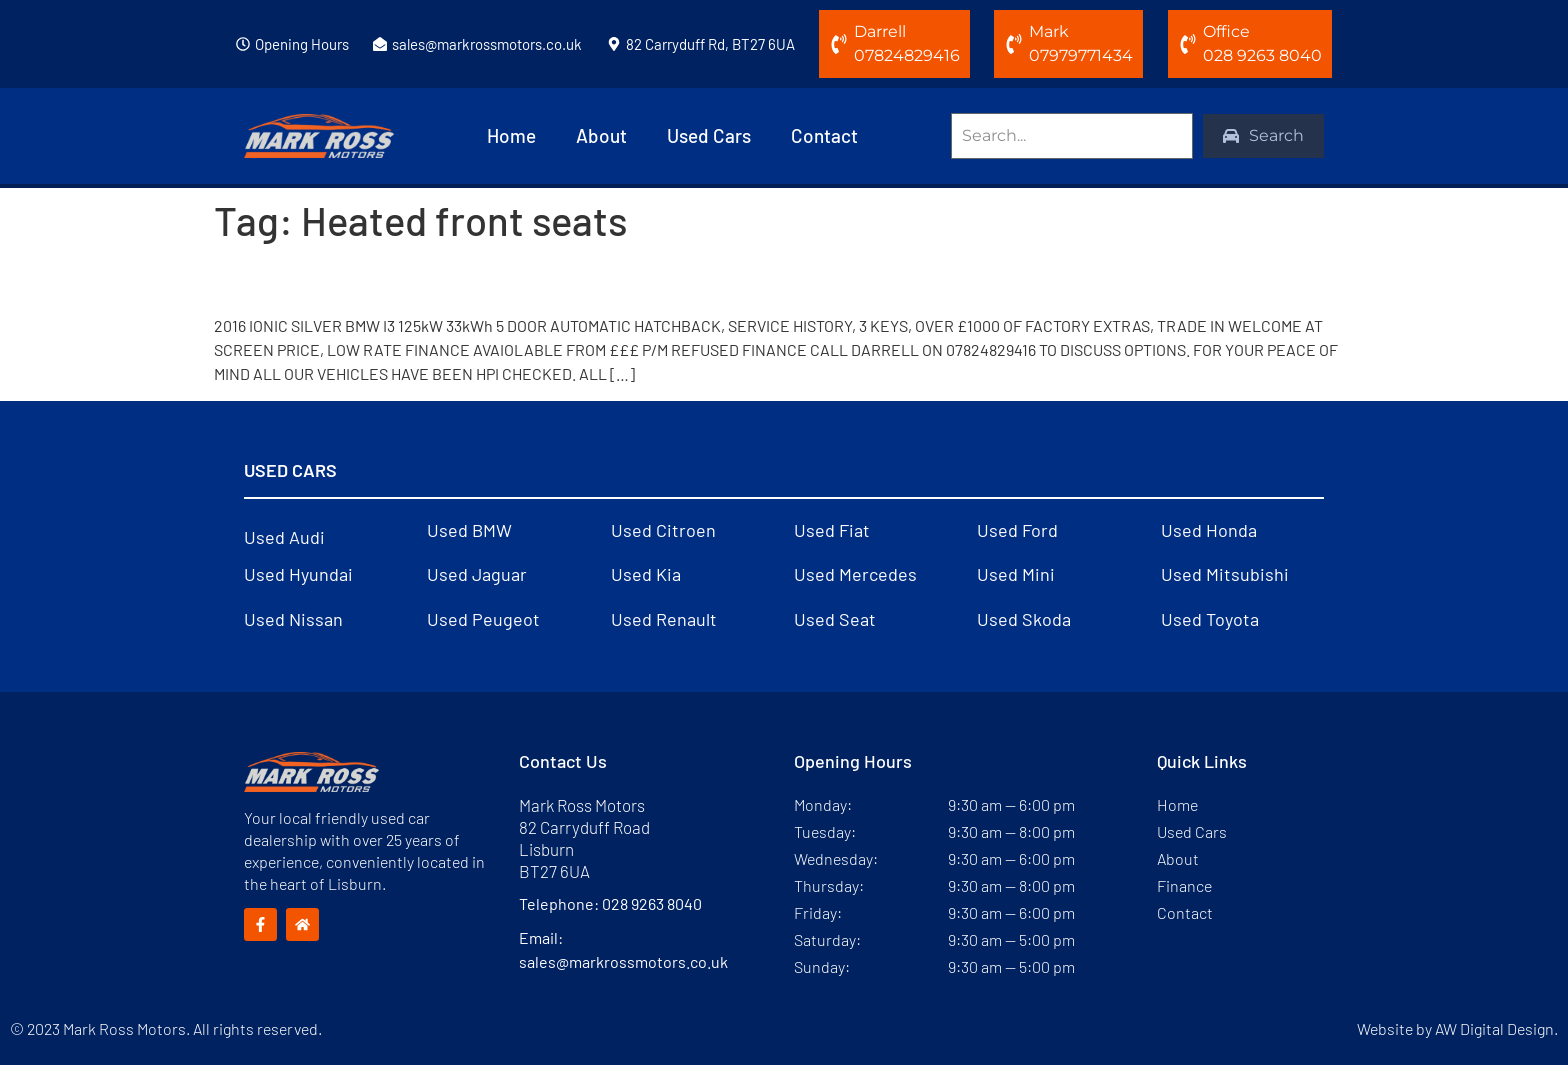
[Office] (1188, 44)
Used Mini (1016, 574)
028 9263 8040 (652, 903)
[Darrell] (839, 44)
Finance (1184, 885)
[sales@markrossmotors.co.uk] (380, 44)
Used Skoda (1024, 619)
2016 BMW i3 (299, 279)
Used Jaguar (477, 574)
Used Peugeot (483, 619)
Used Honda (1209, 530)
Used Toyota (1210, 619)
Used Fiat (832, 530)
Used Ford (1017, 530)
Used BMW (469, 530)
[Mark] (1014, 44)
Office (1226, 31)
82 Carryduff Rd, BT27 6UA (710, 44)
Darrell (880, 31)
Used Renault (664, 619)
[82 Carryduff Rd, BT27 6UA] (614, 44)
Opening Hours (302, 44)
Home (511, 135)
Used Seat (835, 619)
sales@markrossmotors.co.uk (487, 44)
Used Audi (284, 537)
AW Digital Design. (1496, 1028)
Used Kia (646, 574)
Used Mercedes (855, 574)
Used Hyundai (298, 574)
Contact (824, 135)
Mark (1049, 31)
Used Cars (709, 135)
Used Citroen (663, 530)
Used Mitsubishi (1225, 574)
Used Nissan (293, 619)
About (601, 135)
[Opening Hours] (243, 44)
